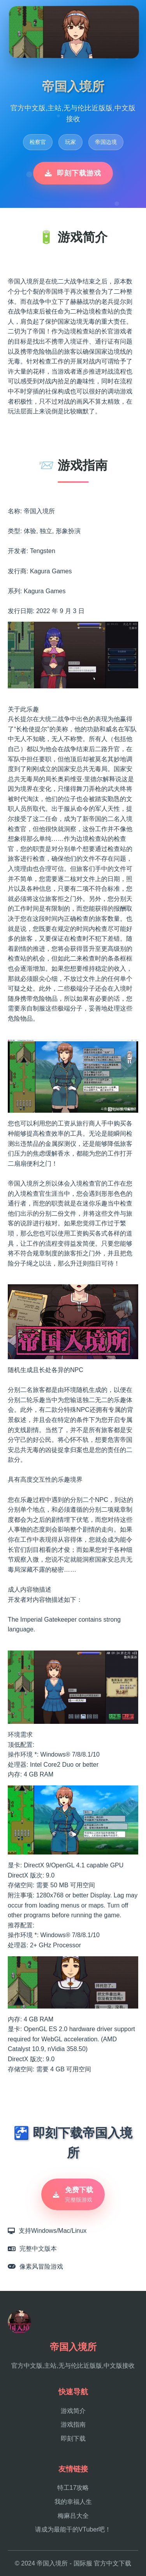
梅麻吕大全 (73, 2515)
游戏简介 (73, 2411)
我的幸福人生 (73, 2501)
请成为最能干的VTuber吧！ (73, 2529)
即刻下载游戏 (73, 173)
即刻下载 (73, 2438)
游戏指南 (73, 2424)
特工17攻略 (73, 2487)
